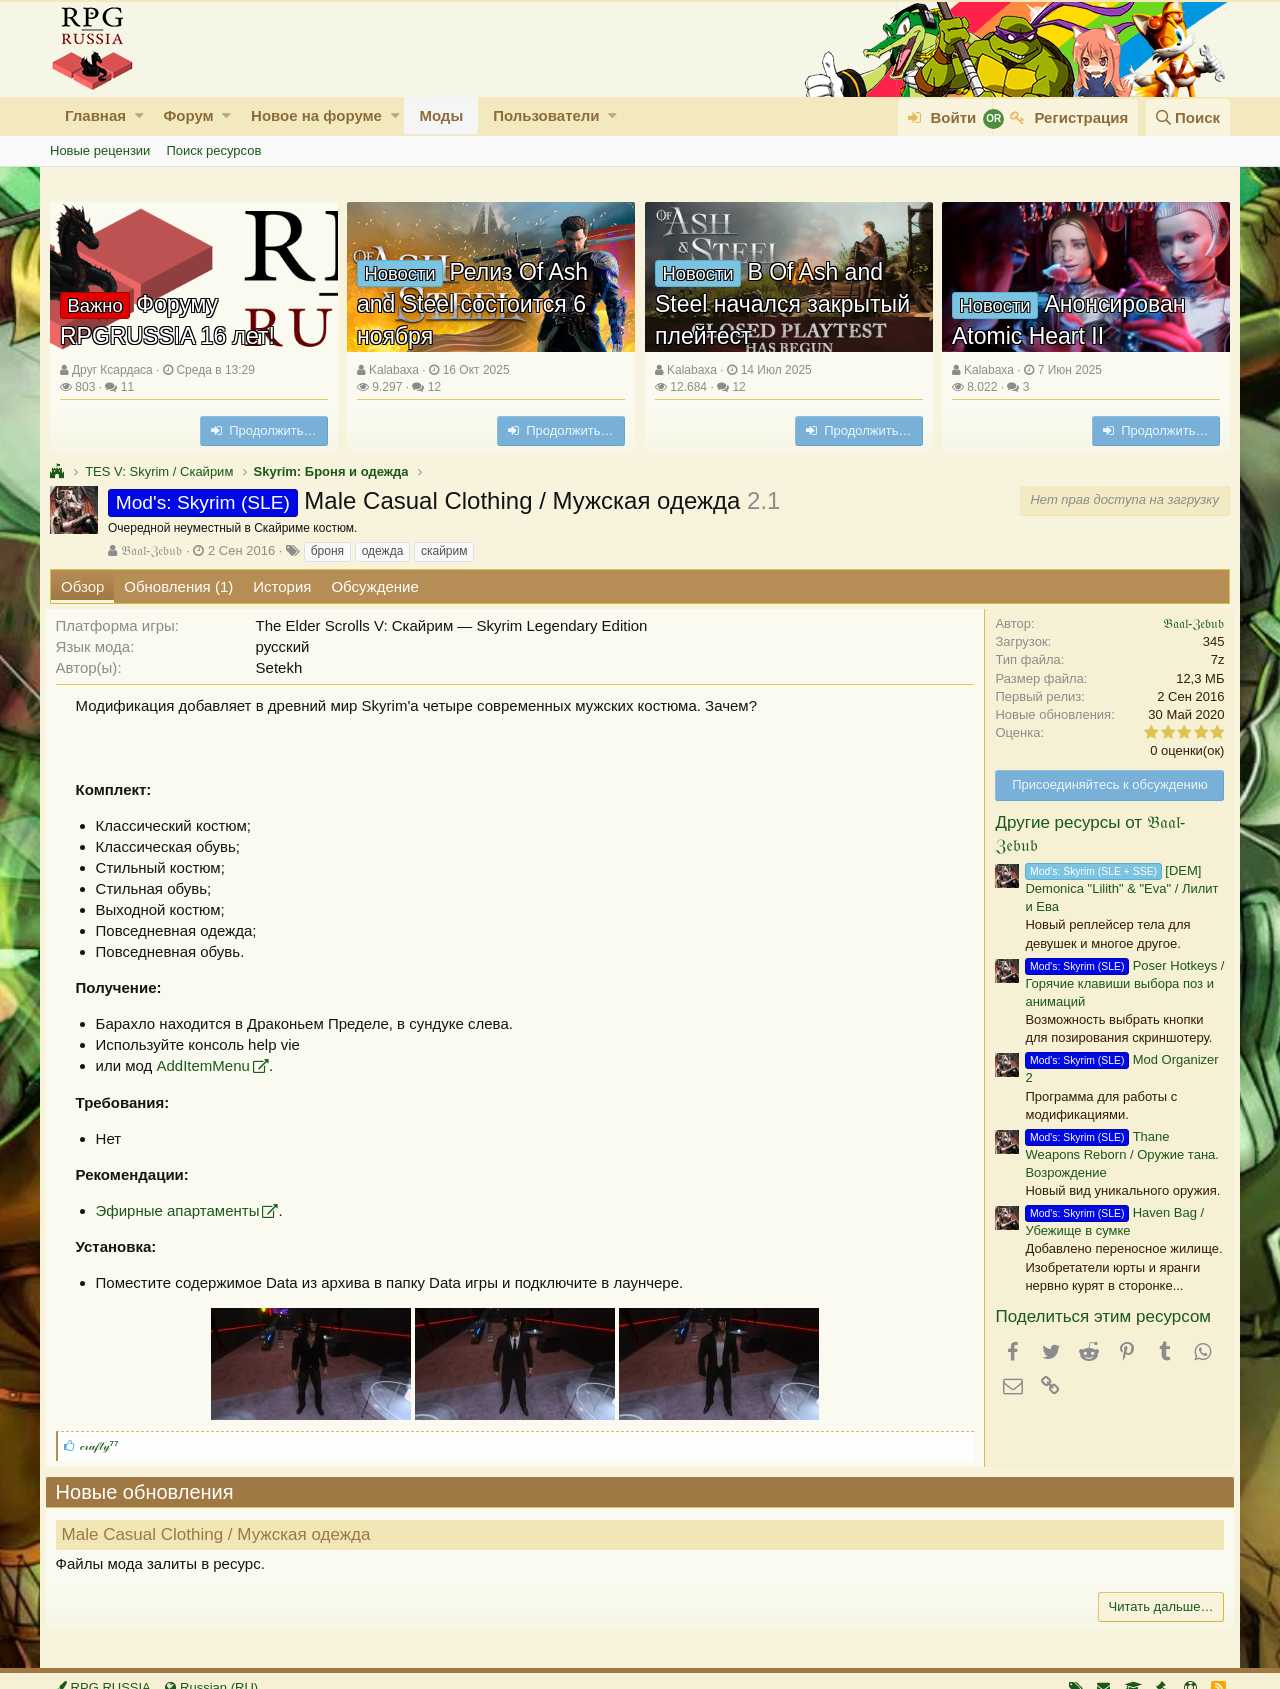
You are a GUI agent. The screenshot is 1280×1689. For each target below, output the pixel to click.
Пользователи (546, 115)
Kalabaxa (394, 370)
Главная (95, 115)
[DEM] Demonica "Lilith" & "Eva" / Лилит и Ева (1117, 888)
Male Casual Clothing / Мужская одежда (220, 1534)
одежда (383, 551)
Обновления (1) (178, 586)
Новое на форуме (316, 115)
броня (327, 551)
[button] (139, 115)
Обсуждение (374, 586)
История (282, 586)
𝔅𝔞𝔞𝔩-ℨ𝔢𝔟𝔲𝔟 (151, 550)
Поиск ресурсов (213, 150)
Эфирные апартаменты (182, 1210)
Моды (441, 115)
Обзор (82, 586)
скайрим (444, 551)
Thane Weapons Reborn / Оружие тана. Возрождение (1117, 1154)
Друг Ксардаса (112, 370)
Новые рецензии (100, 150)
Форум (188, 115)
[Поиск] (1188, 117)
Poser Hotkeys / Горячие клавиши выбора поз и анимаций (1120, 983)
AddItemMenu (207, 1065)
